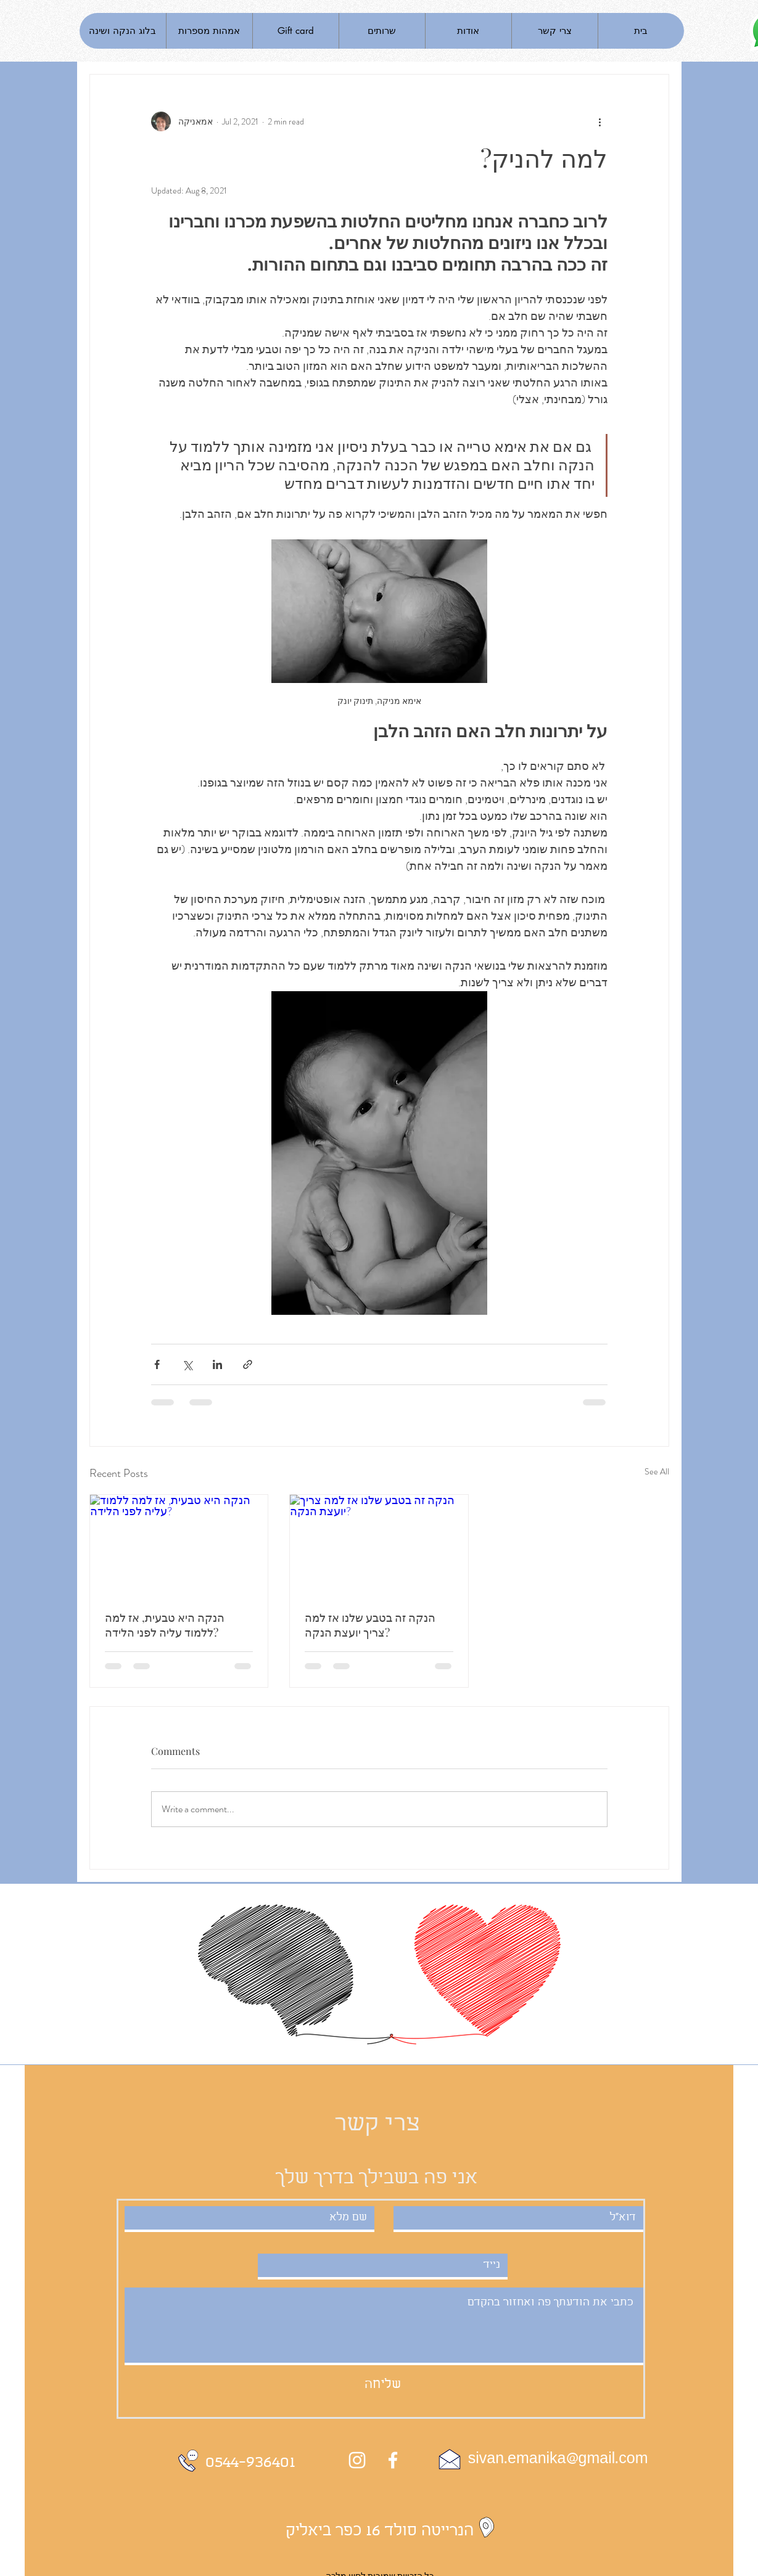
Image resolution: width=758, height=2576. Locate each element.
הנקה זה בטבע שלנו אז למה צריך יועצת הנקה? (370, 1625)
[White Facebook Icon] (393, 2460)
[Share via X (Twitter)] (187, 1364)
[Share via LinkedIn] (217, 1364)
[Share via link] (247, 1364)
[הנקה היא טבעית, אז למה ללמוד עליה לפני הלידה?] (179, 1545)
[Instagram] (357, 2460)
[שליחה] (383, 2385)
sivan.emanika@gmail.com (558, 2459)
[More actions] (600, 121)
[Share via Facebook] (157, 1364)
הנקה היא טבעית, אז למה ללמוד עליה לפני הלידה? (165, 1625)
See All (657, 1471)
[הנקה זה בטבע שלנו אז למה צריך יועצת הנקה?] (379, 1545)
